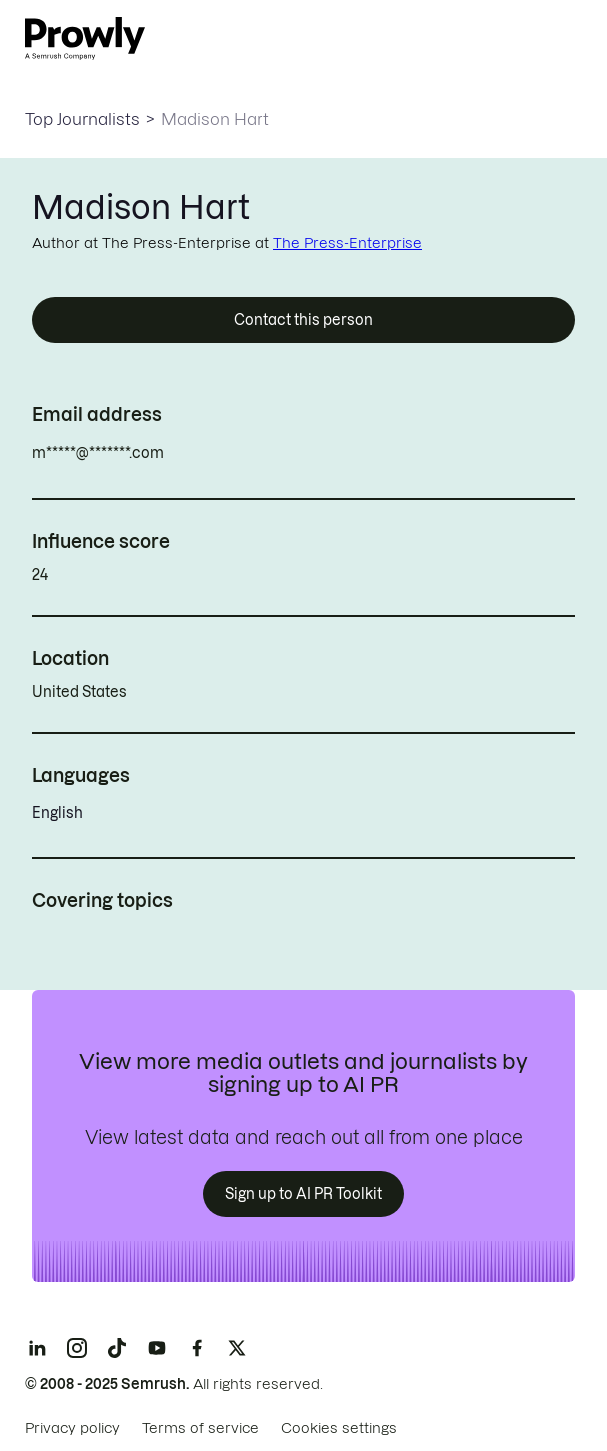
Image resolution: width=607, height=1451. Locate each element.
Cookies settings (339, 1428)
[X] (237, 1348)
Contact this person (303, 320)
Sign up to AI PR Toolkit (303, 1194)
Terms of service (200, 1428)
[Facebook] (197, 1348)
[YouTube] (157, 1348)
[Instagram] (77, 1348)
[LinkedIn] (37, 1348)
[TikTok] (117, 1348)
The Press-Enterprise (347, 243)
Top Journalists (82, 119)
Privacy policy (72, 1428)
